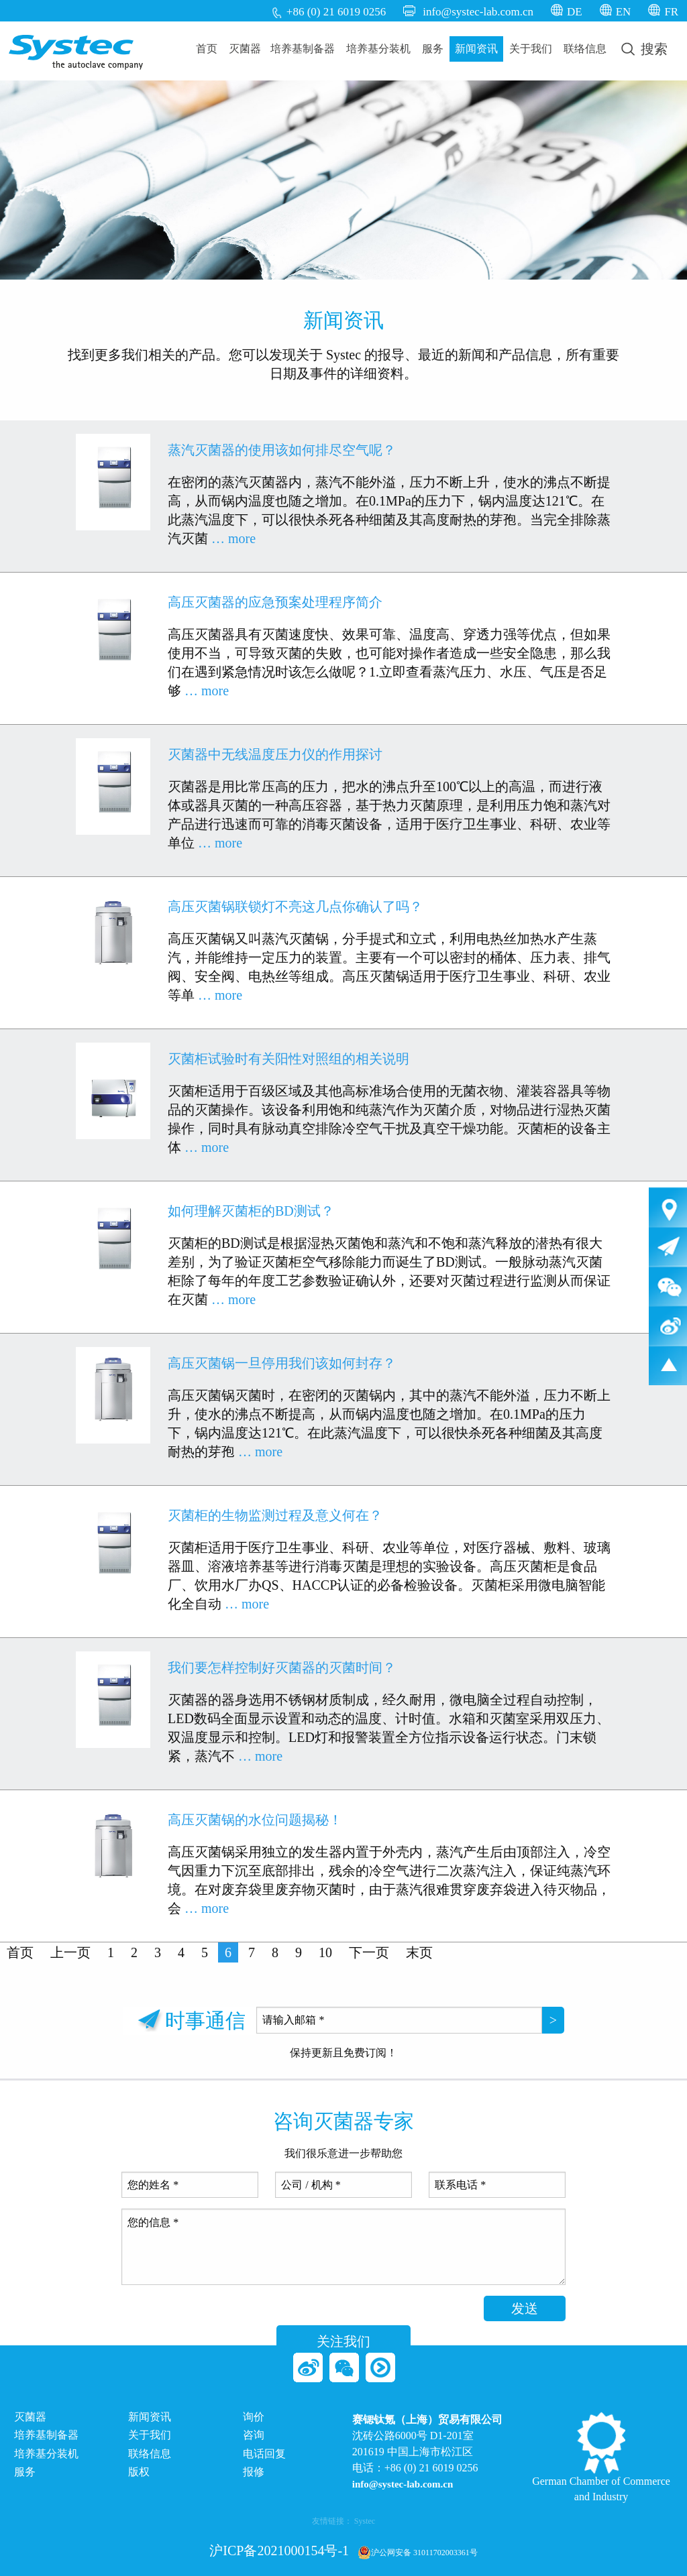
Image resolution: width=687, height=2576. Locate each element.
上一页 (70, 1952)
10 (325, 1952)
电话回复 (264, 2454)
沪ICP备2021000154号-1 (279, 2550)
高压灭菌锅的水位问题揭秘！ (255, 1819)
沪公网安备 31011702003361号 (418, 2552)
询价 (253, 2417)
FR (671, 11)
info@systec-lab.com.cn (478, 11)
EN (623, 11)
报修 (253, 2472)
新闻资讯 (476, 48)
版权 (139, 2472)
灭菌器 (245, 48)
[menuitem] (207, 49)
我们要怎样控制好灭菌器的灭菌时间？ (282, 1667)
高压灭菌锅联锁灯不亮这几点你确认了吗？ (295, 906)
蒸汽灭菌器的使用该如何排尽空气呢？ (282, 450)
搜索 (644, 49)
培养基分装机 (378, 48)
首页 (206, 48)
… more (233, 538)
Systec (364, 2521)
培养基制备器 (302, 48)
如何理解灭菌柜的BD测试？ (251, 1211)
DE (574, 11)
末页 (419, 1952)
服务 (432, 48)
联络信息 (585, 48)
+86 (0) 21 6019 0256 (336, 11)
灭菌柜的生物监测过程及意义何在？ (275, 1515)
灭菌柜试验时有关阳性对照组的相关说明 (288, 1058)
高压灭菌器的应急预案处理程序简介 (275, 602)
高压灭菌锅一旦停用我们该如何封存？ (282, 1363)
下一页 (369, 1952)
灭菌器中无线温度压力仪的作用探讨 (275, 754)
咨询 (253, 2435)
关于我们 (530, 48)
